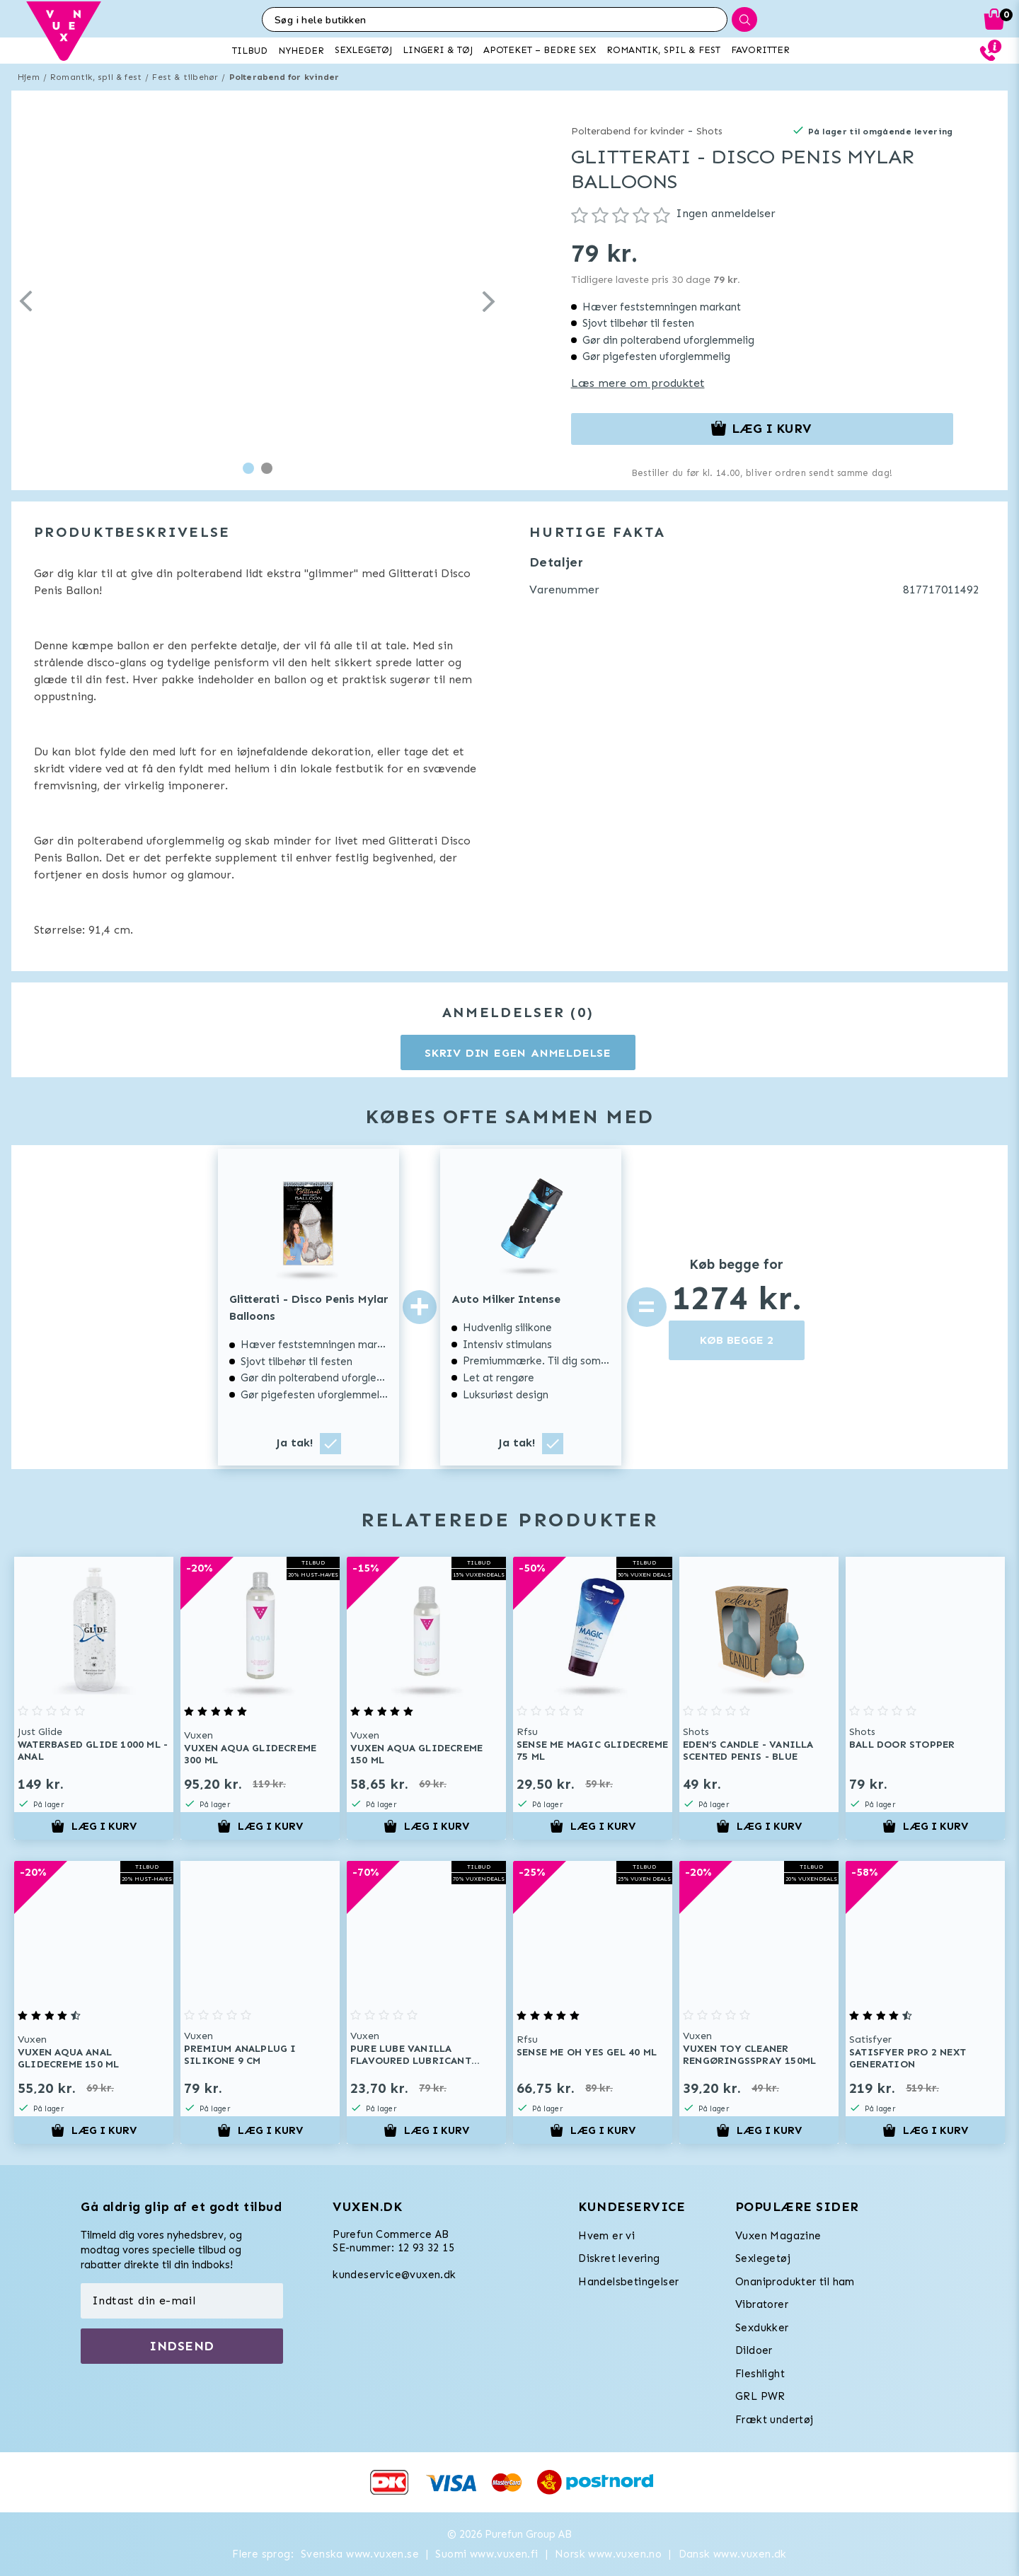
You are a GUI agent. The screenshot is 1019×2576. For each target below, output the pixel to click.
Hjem (29, 77)
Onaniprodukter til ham (795, 2281)
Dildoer (754, 2350)
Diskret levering (619, 2258)
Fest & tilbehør (185, 77)
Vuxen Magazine (778, 2235)
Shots (709, 131)
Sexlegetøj (762, 2258)
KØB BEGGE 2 (736, 1340)
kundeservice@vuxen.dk (394, 2274)
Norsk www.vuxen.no (608, 2554)
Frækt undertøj (774, 2419)
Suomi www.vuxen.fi (486, 2554)
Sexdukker (762, 2327)
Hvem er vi (606, 2235)
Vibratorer (761, 2304)
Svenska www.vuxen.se (360, 2554)
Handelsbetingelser (628, 2281)
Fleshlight (760, 2373)
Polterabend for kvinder (284, 77)
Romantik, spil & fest (96, 77)
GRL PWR (760, 2396)
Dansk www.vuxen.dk (733, 2554)
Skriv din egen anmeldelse (518, 1053)
